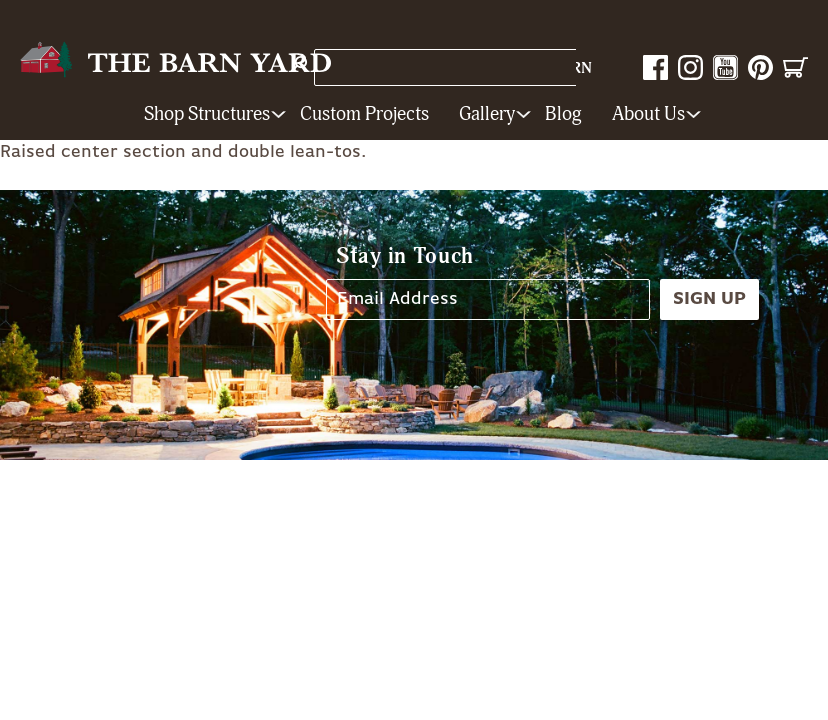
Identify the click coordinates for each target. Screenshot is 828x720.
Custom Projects (364, 114)
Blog (563, 114)
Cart (795, 67)
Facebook (655, 67)
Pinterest (760, 67)
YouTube (725, 67)
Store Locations (385, 67)
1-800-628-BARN (527, 68)
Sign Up (709, 299)
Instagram (690, 67)
